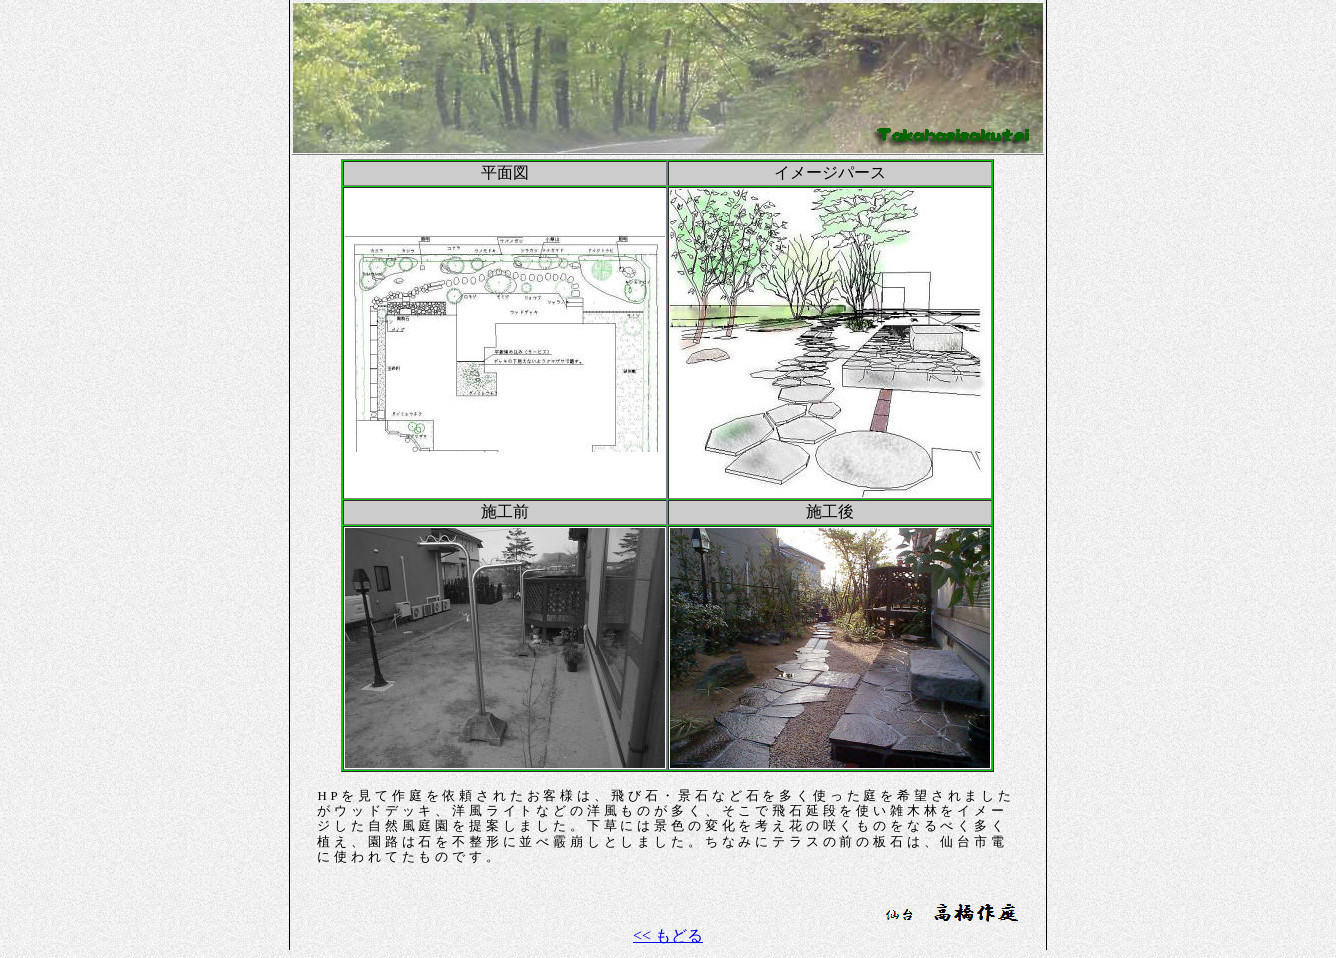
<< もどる (668, 935)
